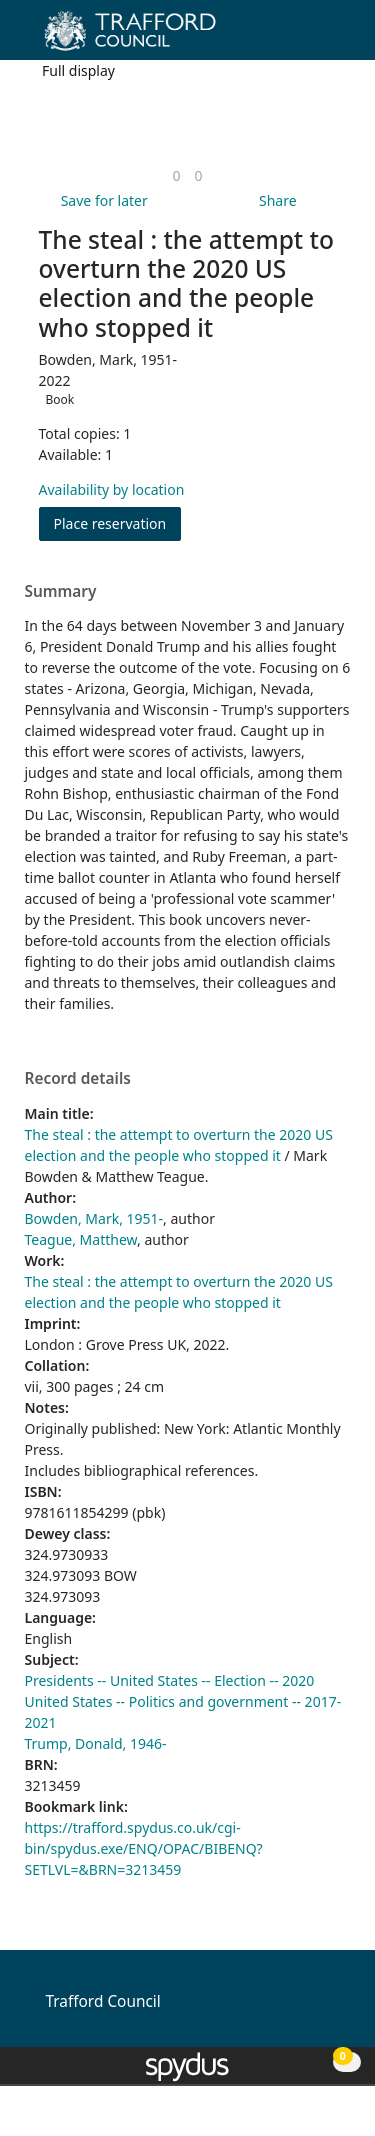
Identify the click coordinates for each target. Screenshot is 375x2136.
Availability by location (112, 489)
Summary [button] (61, 592)
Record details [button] (78, 1079)
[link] (176, 175)
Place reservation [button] (118, 522)
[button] (305, 37)
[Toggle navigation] (329, 37)
